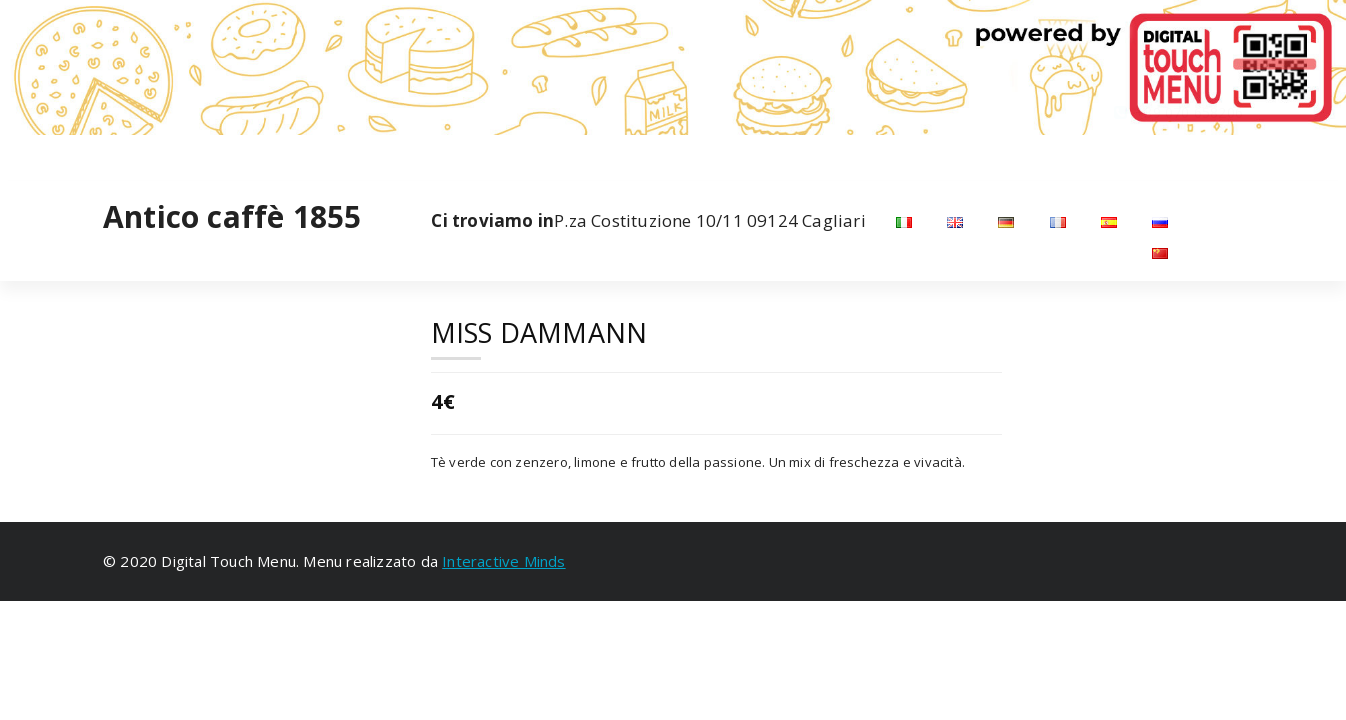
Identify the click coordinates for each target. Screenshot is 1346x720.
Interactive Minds (503, 561)
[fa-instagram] (136, 154)
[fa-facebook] (107, 154)
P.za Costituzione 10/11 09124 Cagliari (648, 221)
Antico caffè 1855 (232, 217)
